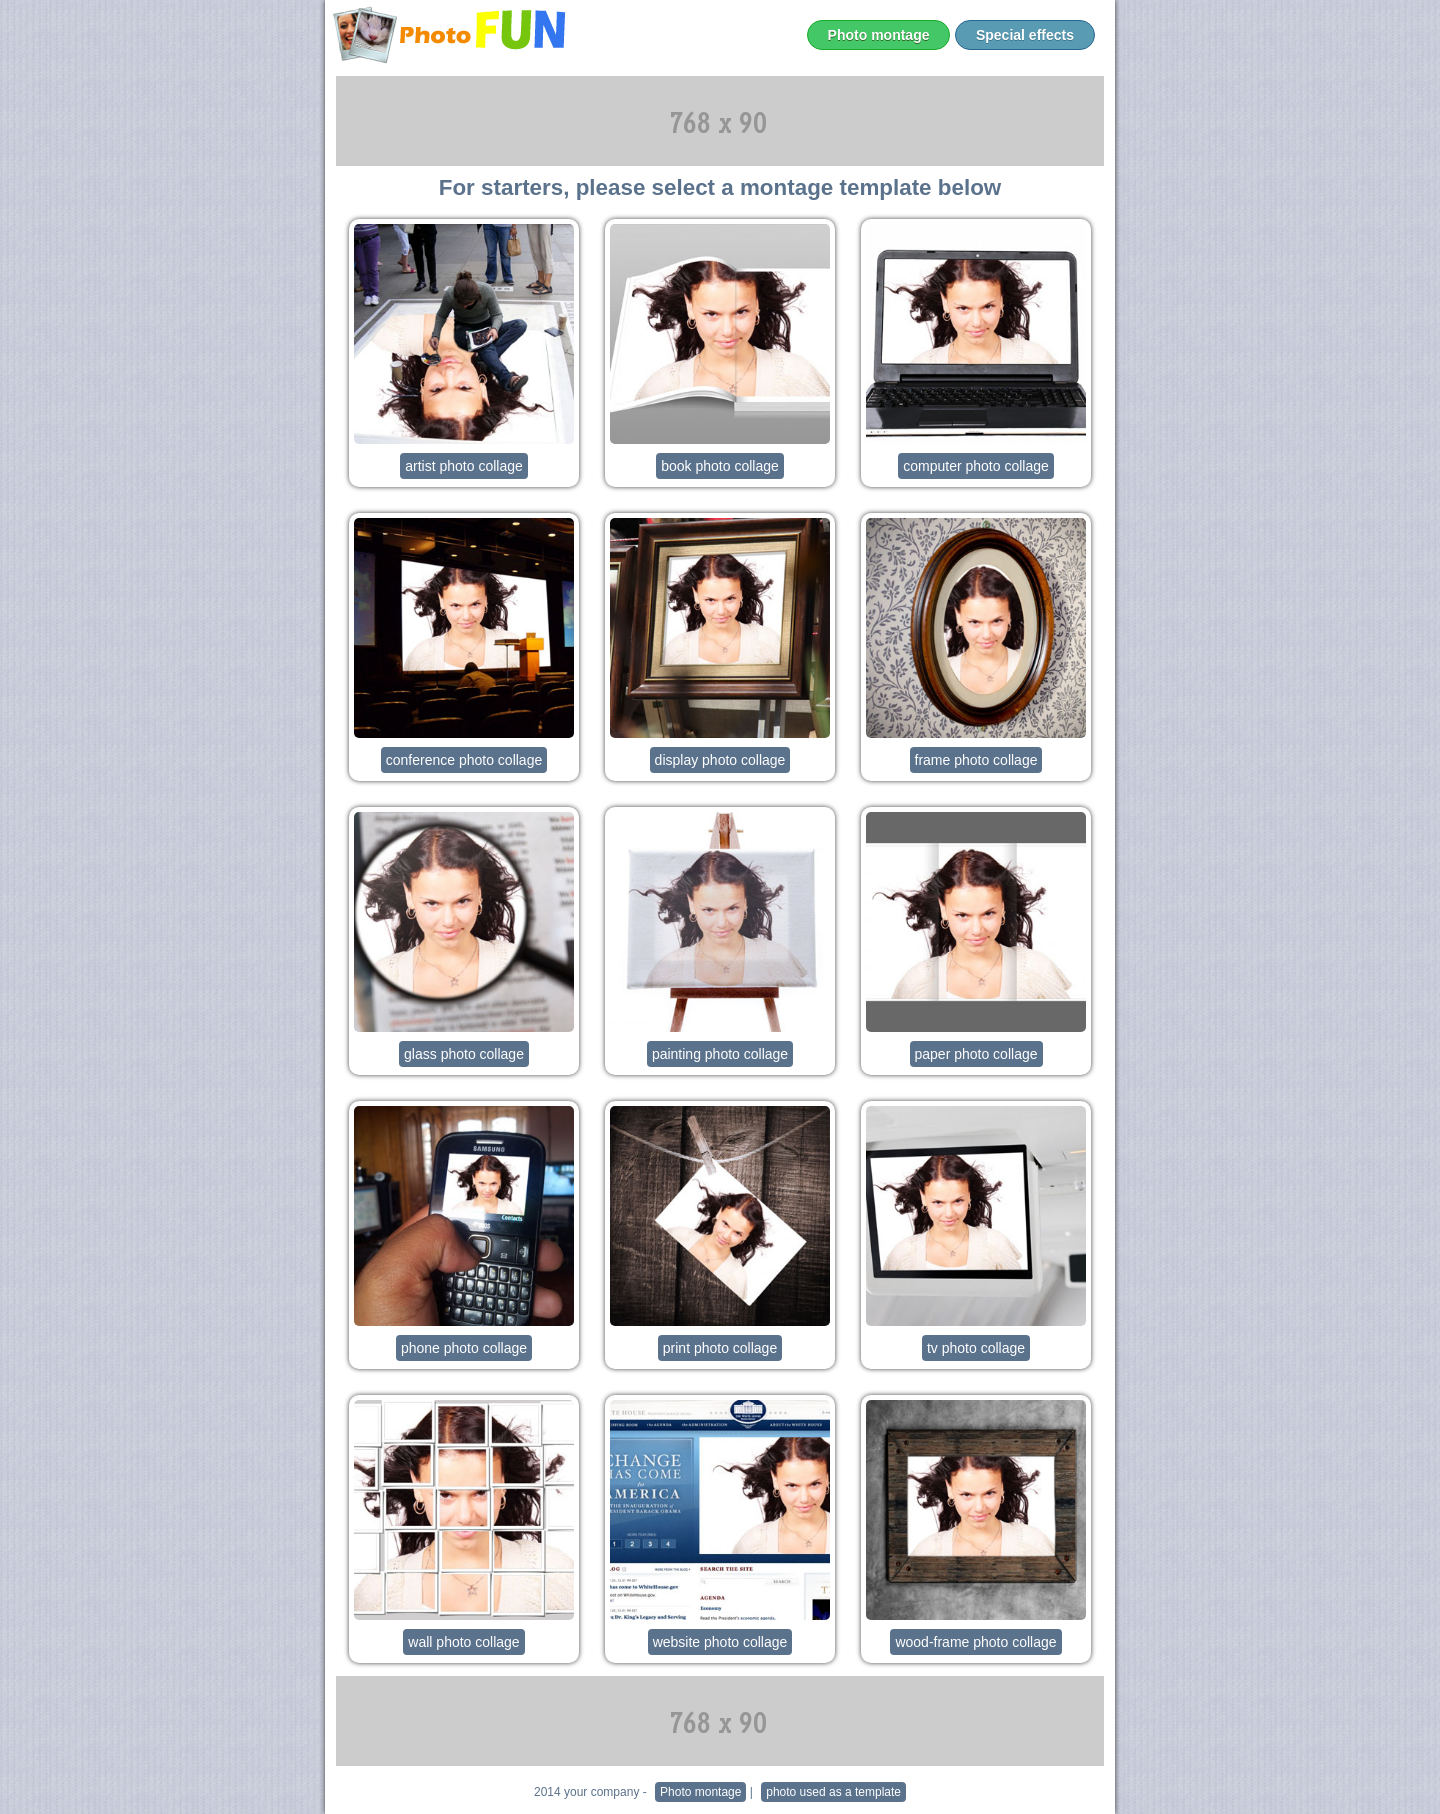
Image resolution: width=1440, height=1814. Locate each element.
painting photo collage (720, 1054)
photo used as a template (833, 1792)
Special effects (1025, 35)
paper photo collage (976, 1054)
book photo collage (720, 466)
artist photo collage (464, 466)
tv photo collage (976, 1348)
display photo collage (720, 760)
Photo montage (879, 35)
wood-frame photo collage (975, 1642)
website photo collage (720, 1642)
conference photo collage (464, 760)
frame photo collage (976, 760)
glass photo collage (464, 1054)
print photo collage (720, 1348)
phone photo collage (464, 1348)
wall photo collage (463, 1642)
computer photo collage (976, 466)
